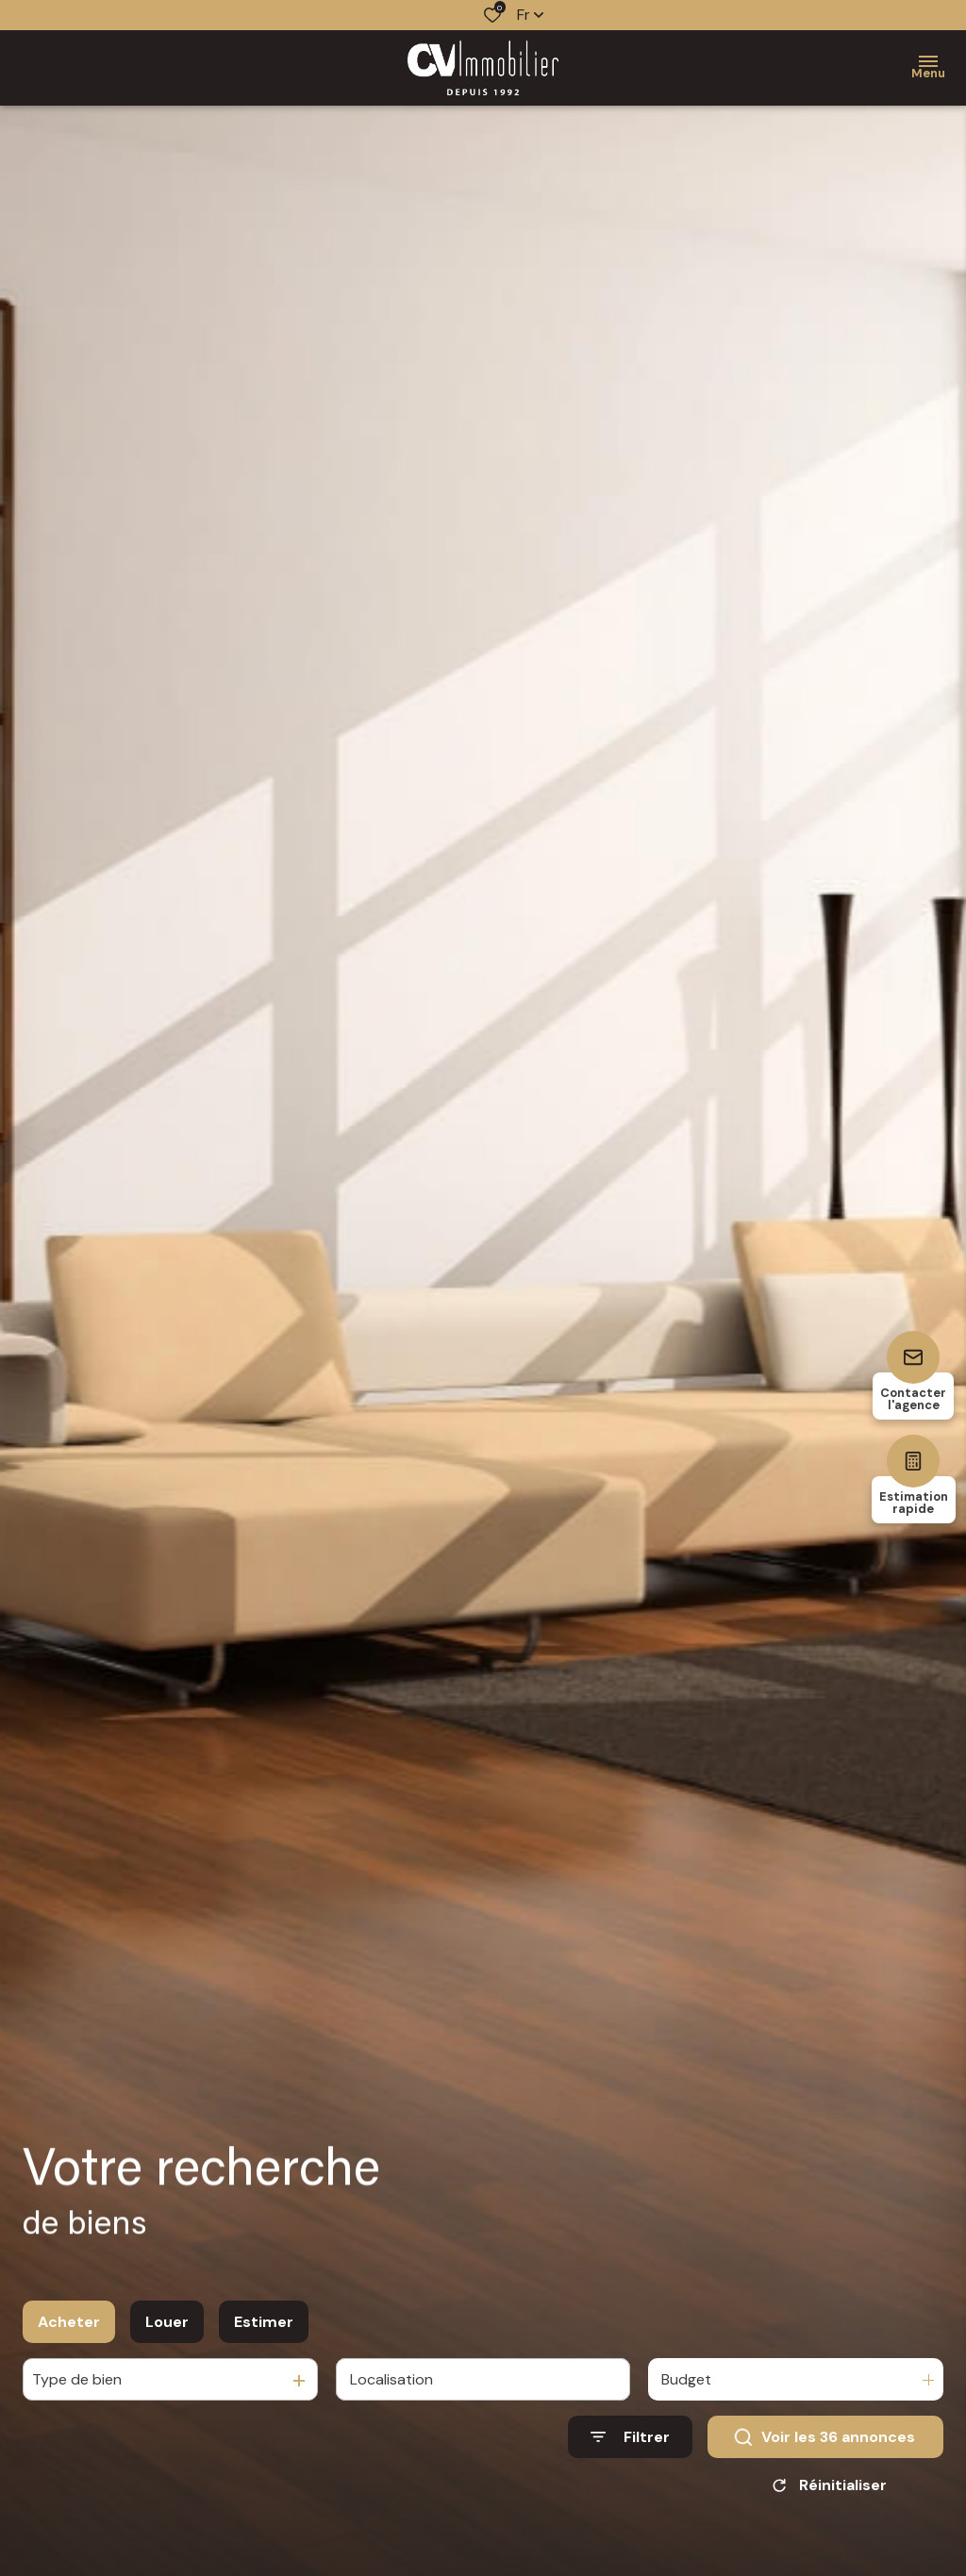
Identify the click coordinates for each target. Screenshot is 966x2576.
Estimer (263, 2335)
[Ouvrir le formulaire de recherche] (630, 2451)
